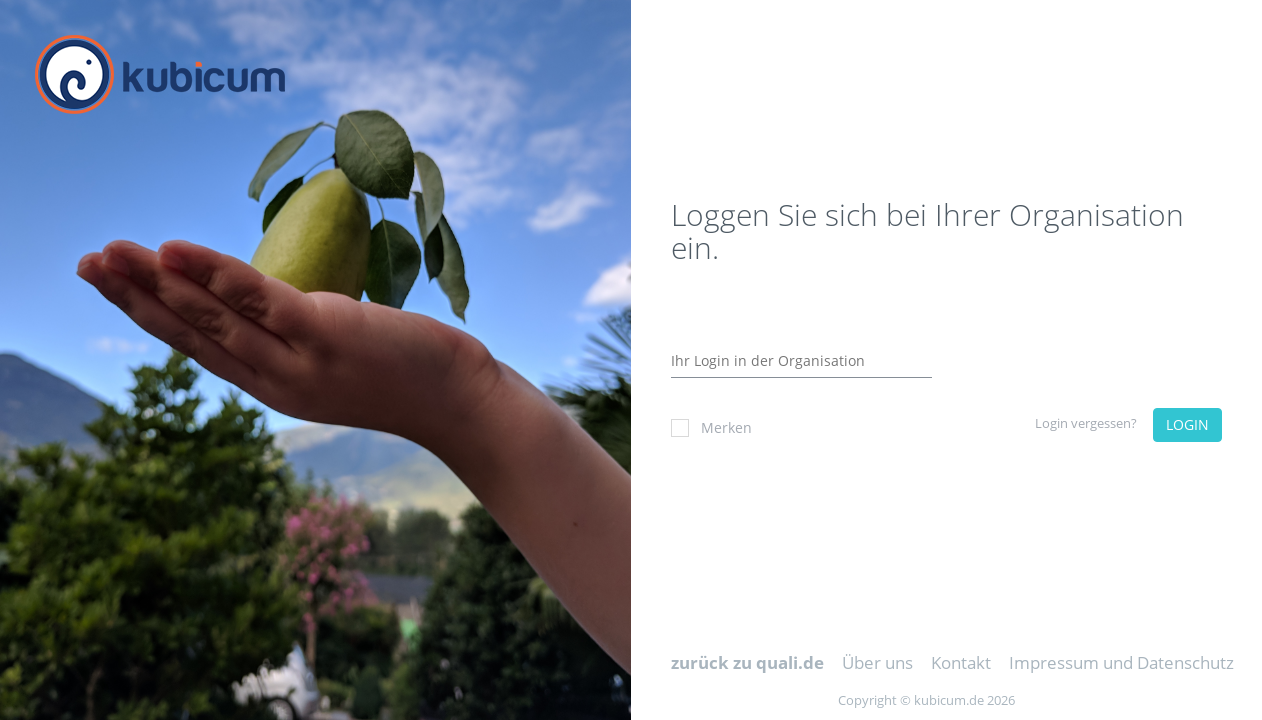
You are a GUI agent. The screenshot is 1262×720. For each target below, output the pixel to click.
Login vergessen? (1086, 423)
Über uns (877, 662)
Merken (711, 427)
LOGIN (1187, 424)
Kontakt (961, 662)
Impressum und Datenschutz (1121, 662)
